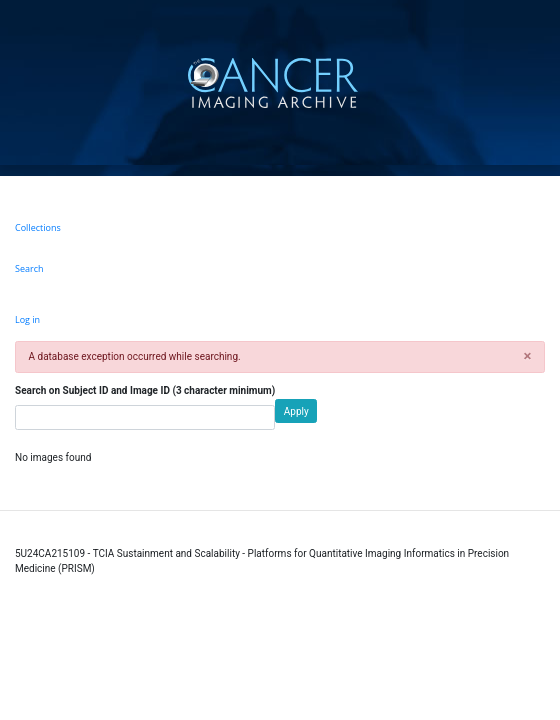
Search (29, 268)
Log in (27, 319)
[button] (527, 357)
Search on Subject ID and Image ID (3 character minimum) (145, 390)
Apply (296, 411)
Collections (38, 227)
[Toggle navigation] (542, 82)
